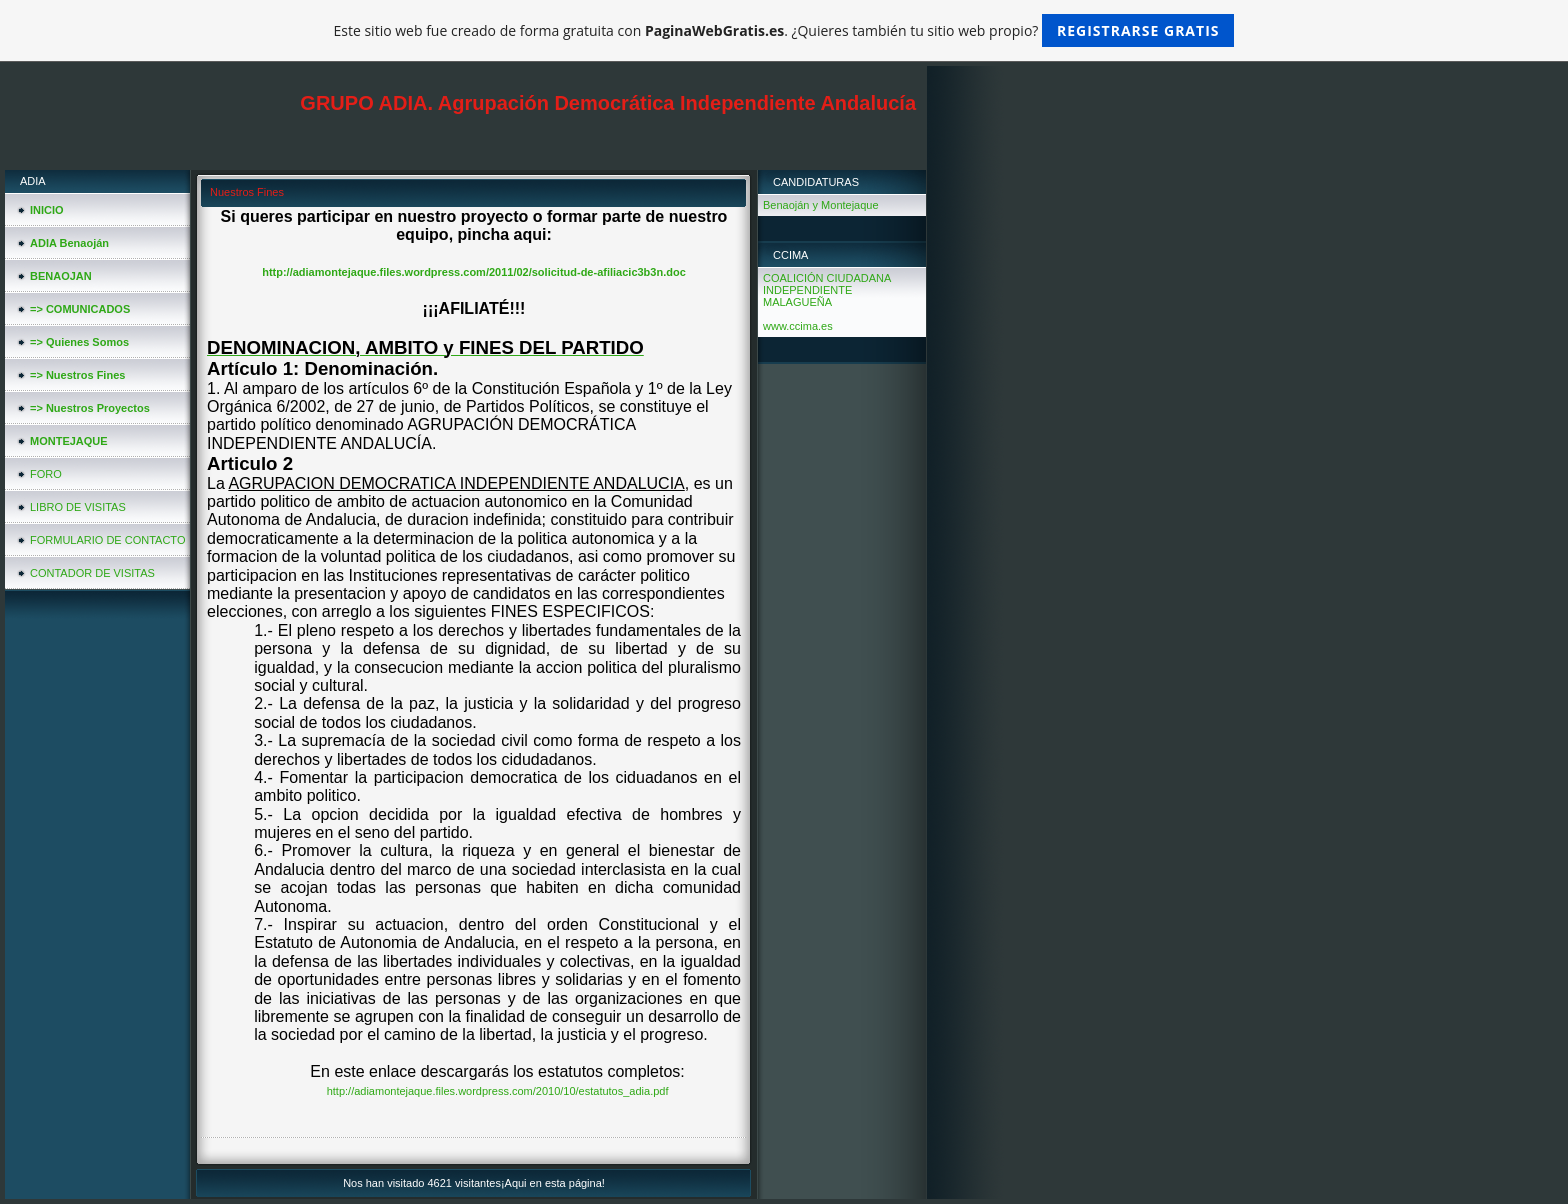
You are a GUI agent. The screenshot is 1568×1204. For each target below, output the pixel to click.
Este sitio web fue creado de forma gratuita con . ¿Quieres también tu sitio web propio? (784, 30)
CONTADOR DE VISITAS (92, 573)
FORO (46, 474)
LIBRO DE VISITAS (78, 507)
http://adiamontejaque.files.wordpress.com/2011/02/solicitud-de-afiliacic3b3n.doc (474, 272)
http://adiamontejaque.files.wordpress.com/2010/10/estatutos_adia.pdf (498, 1091)
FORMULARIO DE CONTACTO (107, 540)
